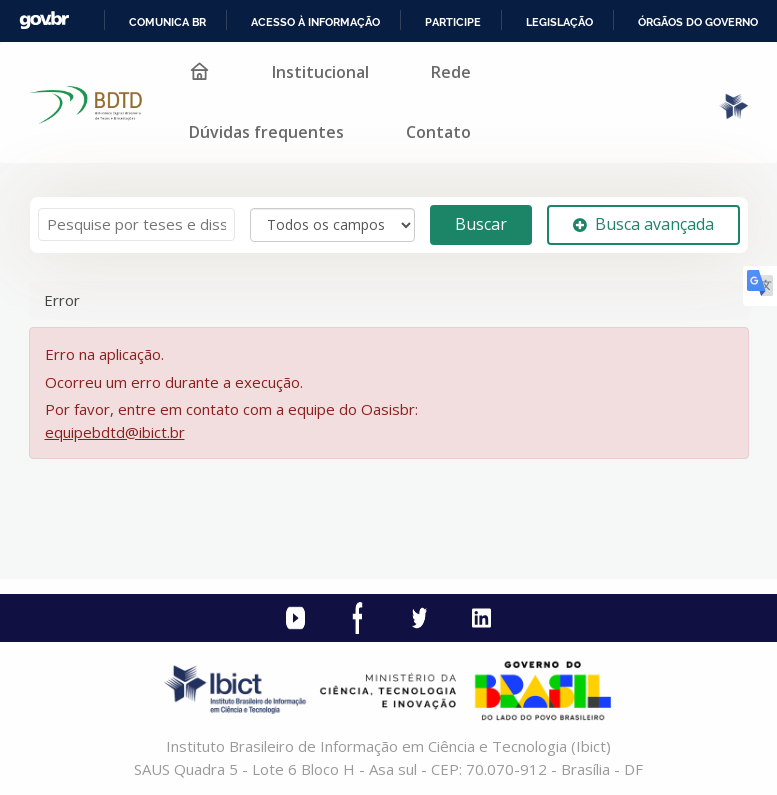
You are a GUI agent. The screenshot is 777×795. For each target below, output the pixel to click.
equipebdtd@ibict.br (115, 432)
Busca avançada (643, 224)
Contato (438, 132)
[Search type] (332, 225)
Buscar (481, 224)
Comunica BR (167, 22)
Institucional (320, 72)
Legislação (559, 22)
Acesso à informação (315, 22)
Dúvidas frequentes (266, 132)
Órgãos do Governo (698, 22)
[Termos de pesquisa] (136, 224)
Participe (453, 22)
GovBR (44, 20)
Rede (451, 72)
